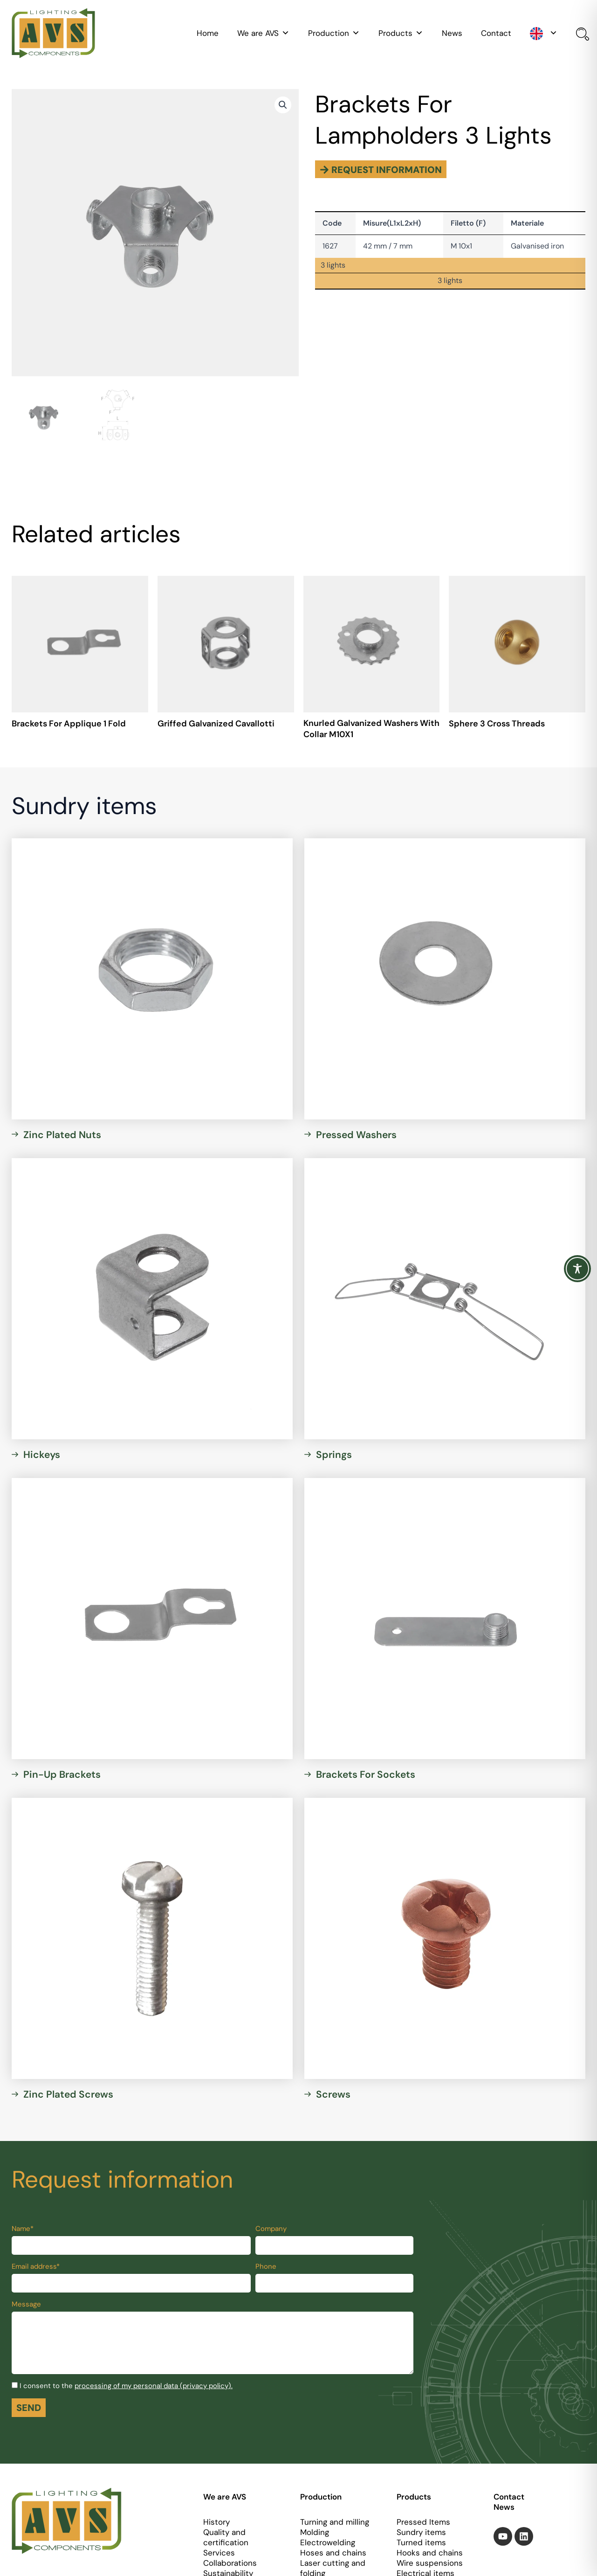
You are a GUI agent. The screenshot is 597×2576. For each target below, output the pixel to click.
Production (334, 33)
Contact (496, 33)
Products (400, 33)
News (452, 33)
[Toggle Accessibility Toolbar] (577, 1268)
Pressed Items (423, 2522)
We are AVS (263, 33)
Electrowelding (327, 2542)
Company (271, 2228)
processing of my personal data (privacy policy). (154, 2385)
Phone (265, 2266)
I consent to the (126, 2385)
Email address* (36, 2266)
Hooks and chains (430, 2553)
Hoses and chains (333, 2553)
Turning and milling (334, 2522)
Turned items (421, 2542)
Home (208, 33)
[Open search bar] (580, 35)
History (216, 2522)
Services (219, 2553)
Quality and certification (225, 2537)
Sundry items (421, 2532)
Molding (314, 2532)
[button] (282, 105)
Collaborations (230, 2563)
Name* (23, 2228)
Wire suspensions (430, 2563)
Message (26, 2304)
